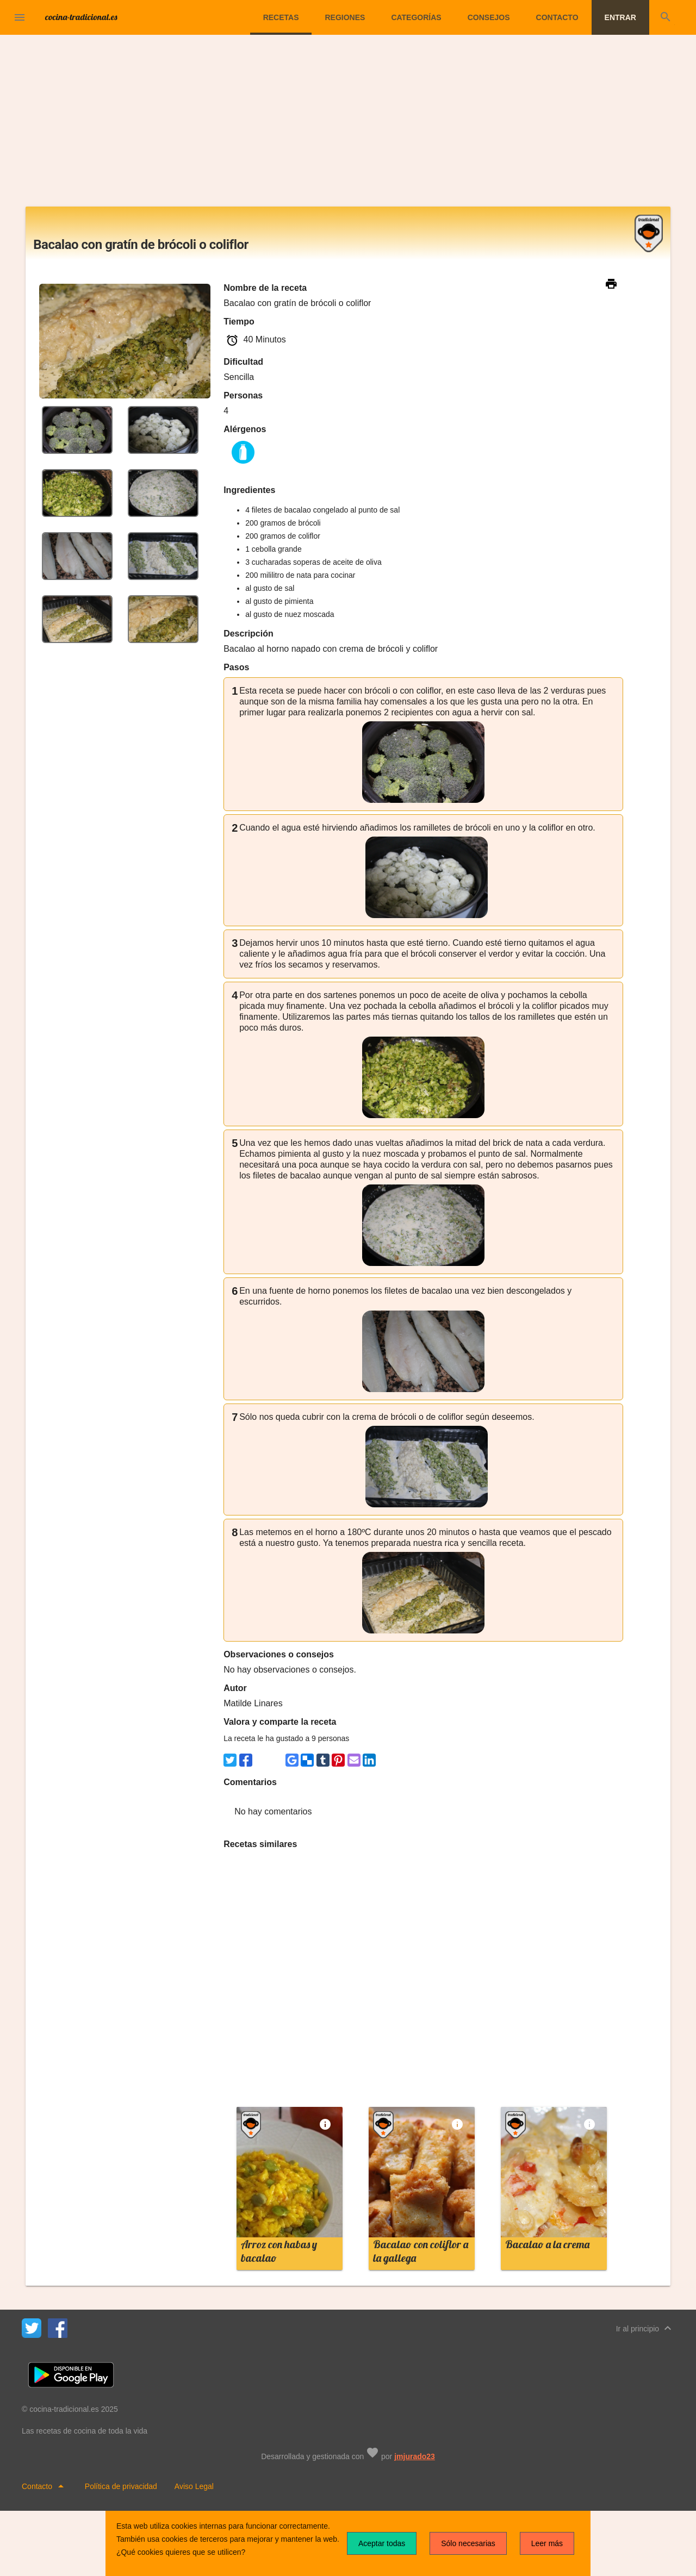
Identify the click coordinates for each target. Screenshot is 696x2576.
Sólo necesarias (468, 2543)
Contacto (557, 17)
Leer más (547, 2543)
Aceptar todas (381, 2543)
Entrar (620, 17)
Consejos (489, 17)
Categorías (416, 17)
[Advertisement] (348, 125)
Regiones (345, 17)
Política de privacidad (121, 2486)
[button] (20, 17)
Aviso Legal (194, 2486)
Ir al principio (645, 2328)
